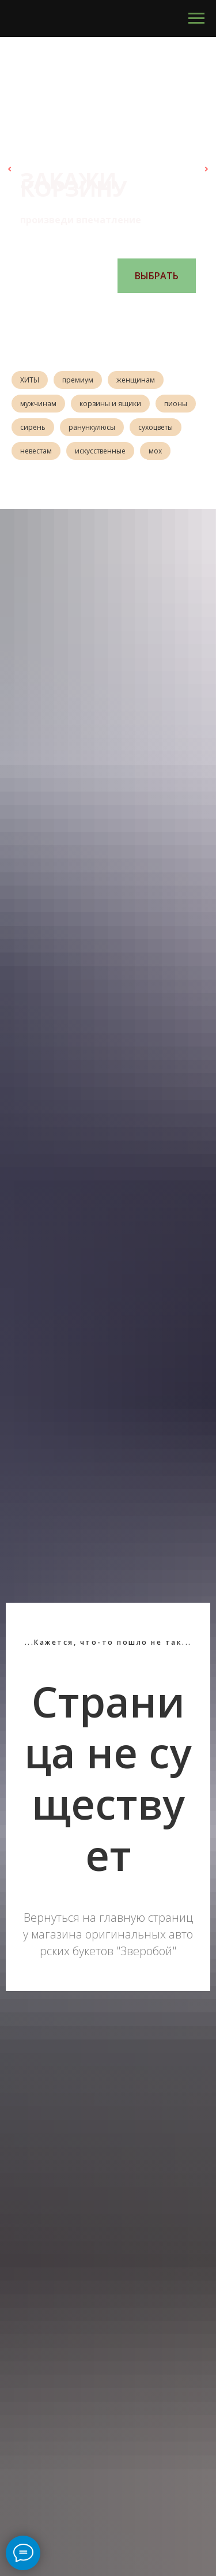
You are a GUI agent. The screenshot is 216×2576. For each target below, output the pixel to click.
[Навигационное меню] (196, 18)
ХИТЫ (29, 380)
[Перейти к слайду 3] (102, 310)
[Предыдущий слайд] (10, 169)
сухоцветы (155, 427)
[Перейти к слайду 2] (91, 310)
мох (155, 451)
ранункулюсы (92, 427)
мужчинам (38, 403)
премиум (77, 380)
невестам (36, 451)
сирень (33, 427)
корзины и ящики (110, 403)
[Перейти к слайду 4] (114, 310)
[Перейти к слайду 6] (137, 310)
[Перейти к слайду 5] (125, 310)
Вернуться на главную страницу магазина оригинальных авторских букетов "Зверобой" (108, 1934)
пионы (175, 403)
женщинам (135, 380)
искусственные (100, 451)
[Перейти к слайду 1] (79, 310)
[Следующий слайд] (206, 169)
